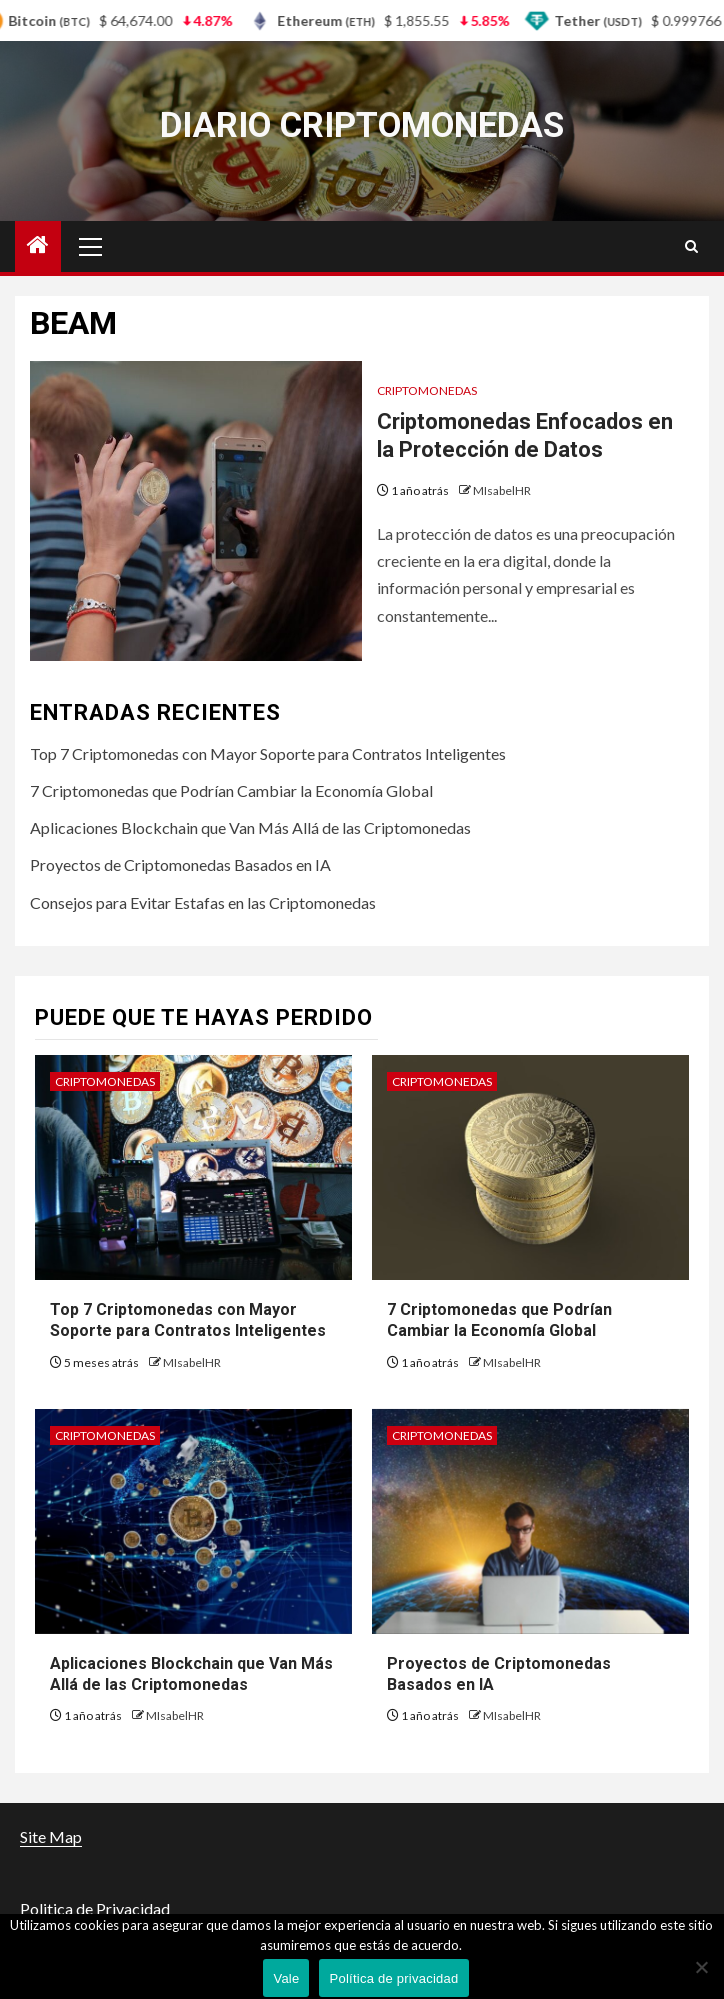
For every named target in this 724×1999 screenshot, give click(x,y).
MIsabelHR (502, 490)
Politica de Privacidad (95, 1908)
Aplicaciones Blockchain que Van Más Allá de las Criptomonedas (250, 827)
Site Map (51, 1836)
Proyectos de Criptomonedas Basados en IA (180, 864)
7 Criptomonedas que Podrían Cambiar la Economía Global (231, 790)
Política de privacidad (393, 1978)
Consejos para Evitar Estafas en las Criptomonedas (203, 902)
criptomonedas (427, 390)
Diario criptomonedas (362, 125)
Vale (286, 1978)
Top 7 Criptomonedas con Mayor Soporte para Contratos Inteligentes (268, 753)
